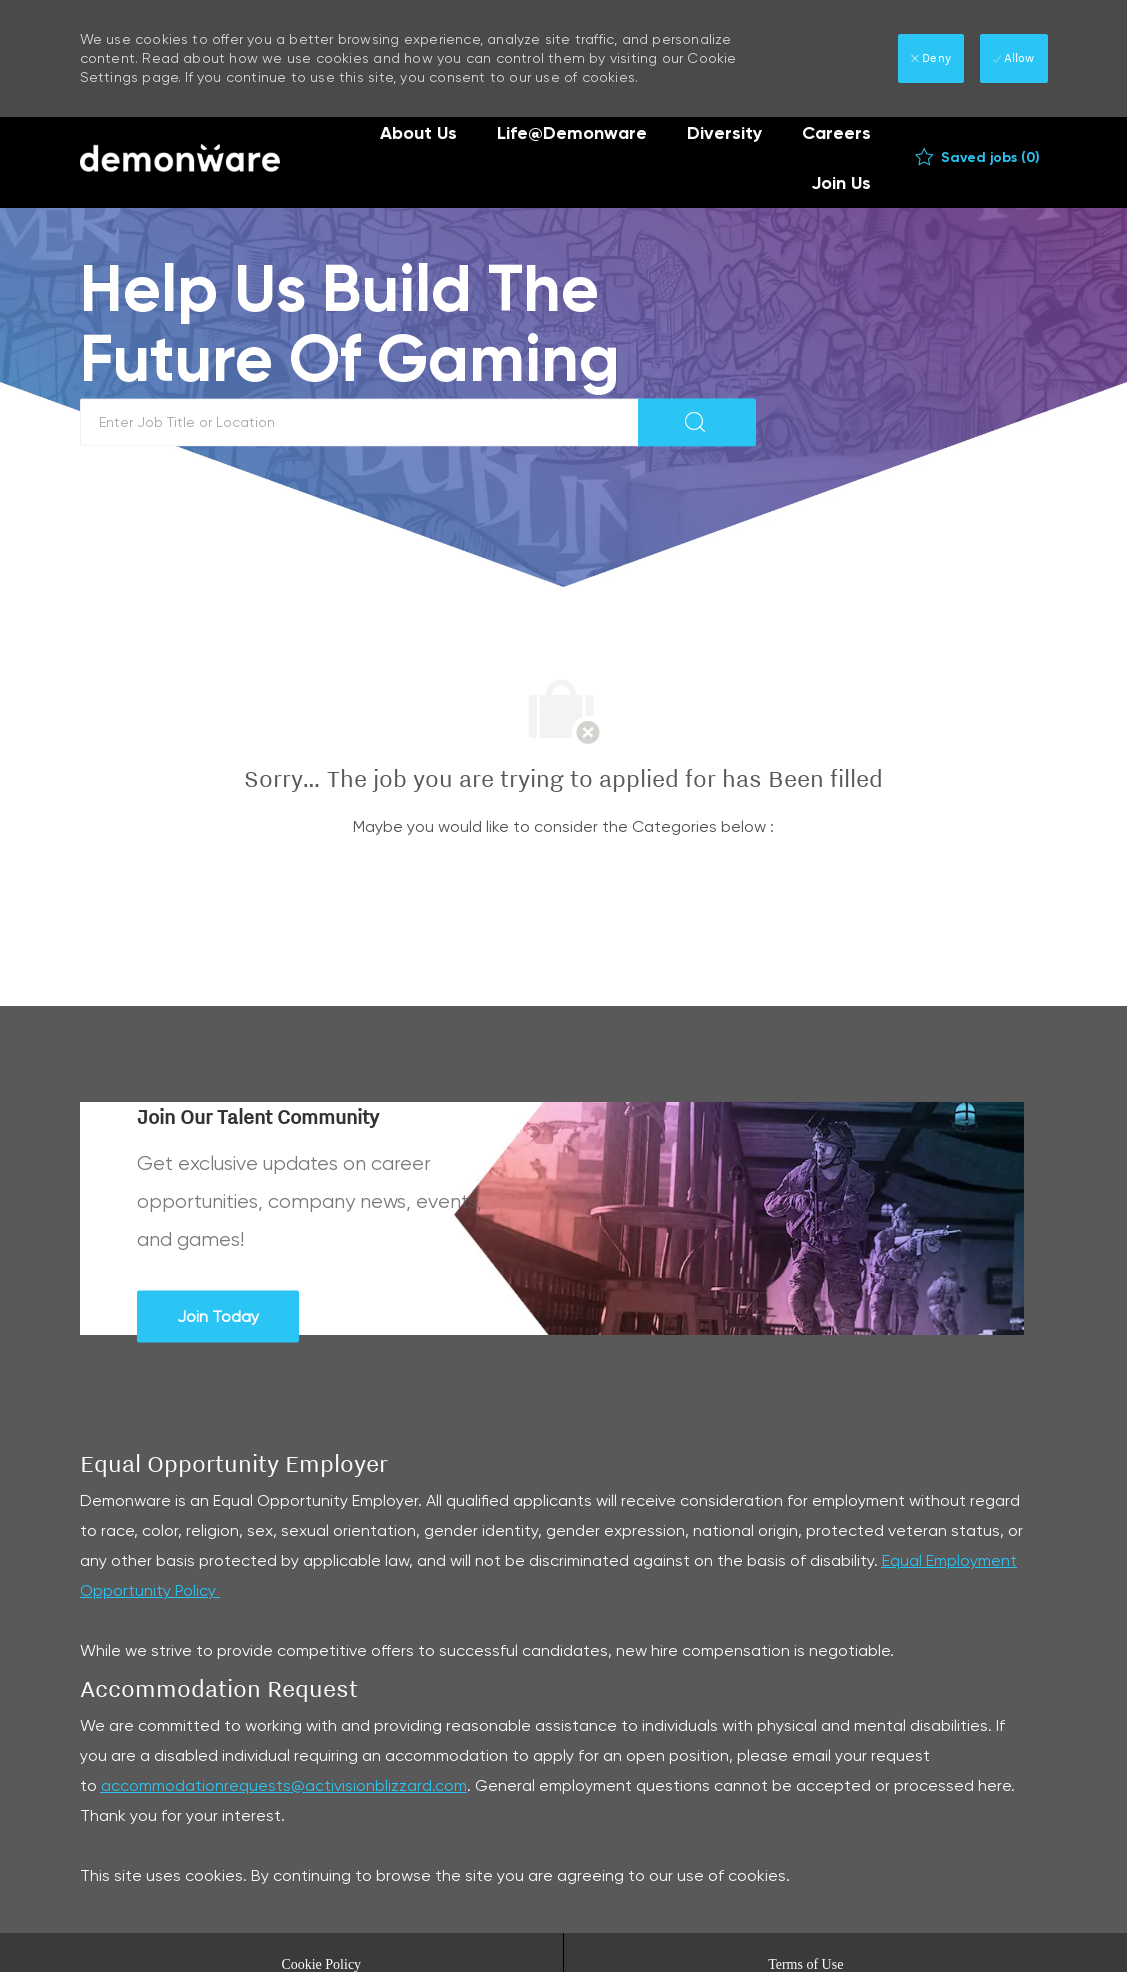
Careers (836, 133)
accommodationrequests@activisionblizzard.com (284, 1785)
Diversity (724, 133)
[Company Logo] (180, 158)
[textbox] (359, 422)
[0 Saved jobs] (977, 158)
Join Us (841, 183)
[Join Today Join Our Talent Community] (218, 1316)
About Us (418, 133)
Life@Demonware (572, 133)
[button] (697, 422)
